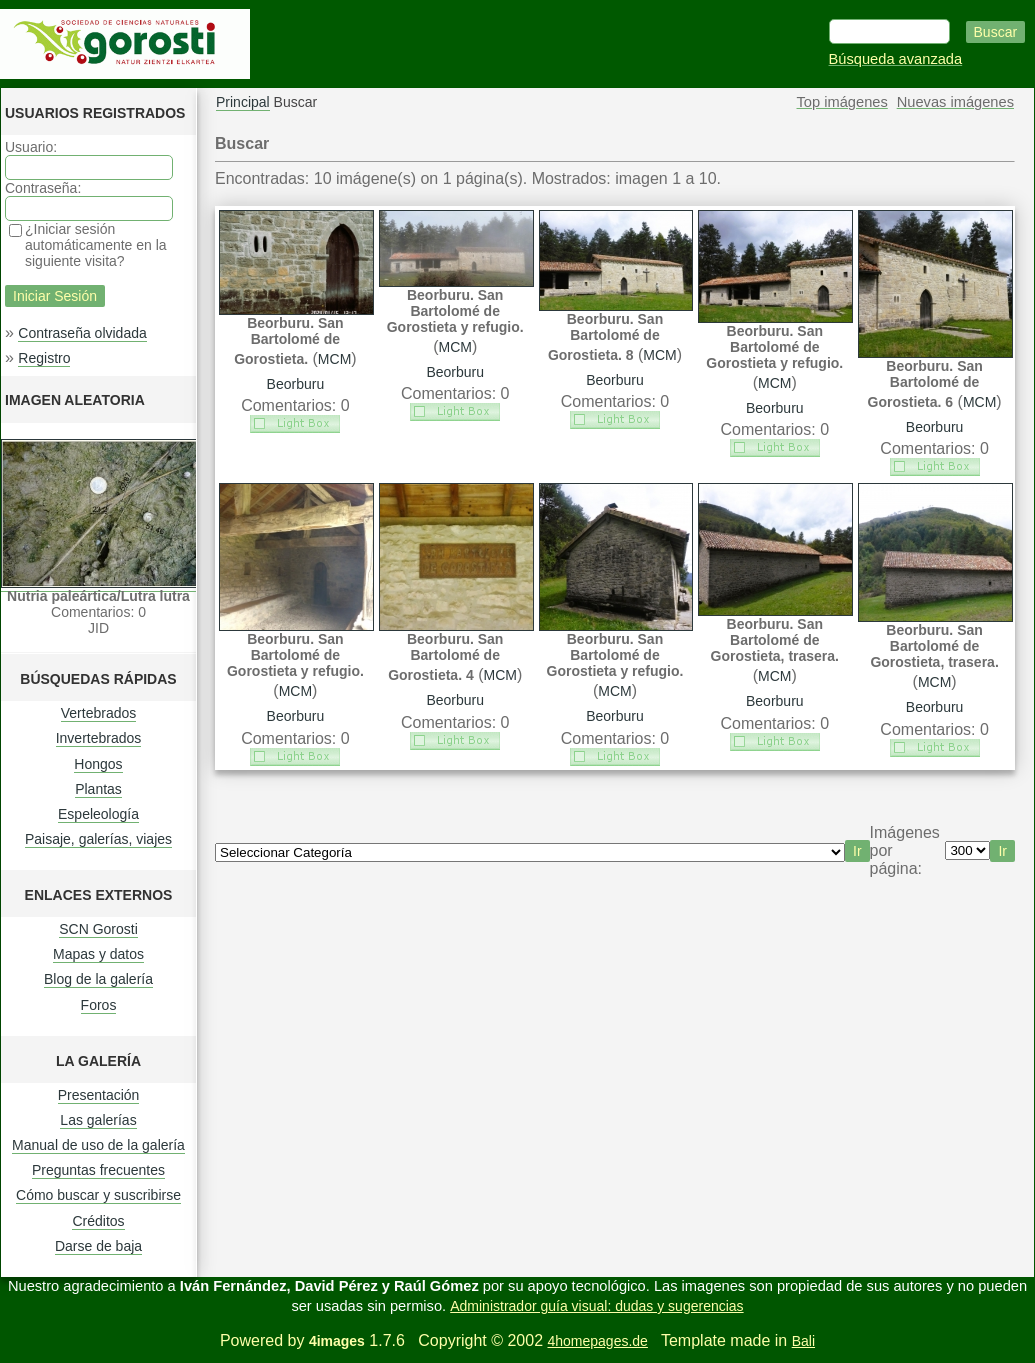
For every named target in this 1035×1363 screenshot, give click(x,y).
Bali (803, 1341)
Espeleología (98, 814)
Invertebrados (99, 738)
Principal (243, 102)
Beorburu (296, 384)
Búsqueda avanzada (896, 59)
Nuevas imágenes (955, 102)
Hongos (98, 764)
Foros (99, 1005)
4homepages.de (597, 1341)
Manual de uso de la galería (98, 1145)
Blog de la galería (98, 979)
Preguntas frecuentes (98, 1170)
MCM (334, 359)
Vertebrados (99, 713)
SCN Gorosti (98, 929)
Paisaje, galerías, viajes (98, 839)
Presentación (99, 1095)
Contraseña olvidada (82, 333)
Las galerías (98, 1120)
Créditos (98, 1221)
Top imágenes (842, 102)
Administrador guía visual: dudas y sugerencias (596, 1306)
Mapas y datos (98, 954)
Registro (44, 358)
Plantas (98, 789)
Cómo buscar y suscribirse (98, 1195)
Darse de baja (98, 1246)
